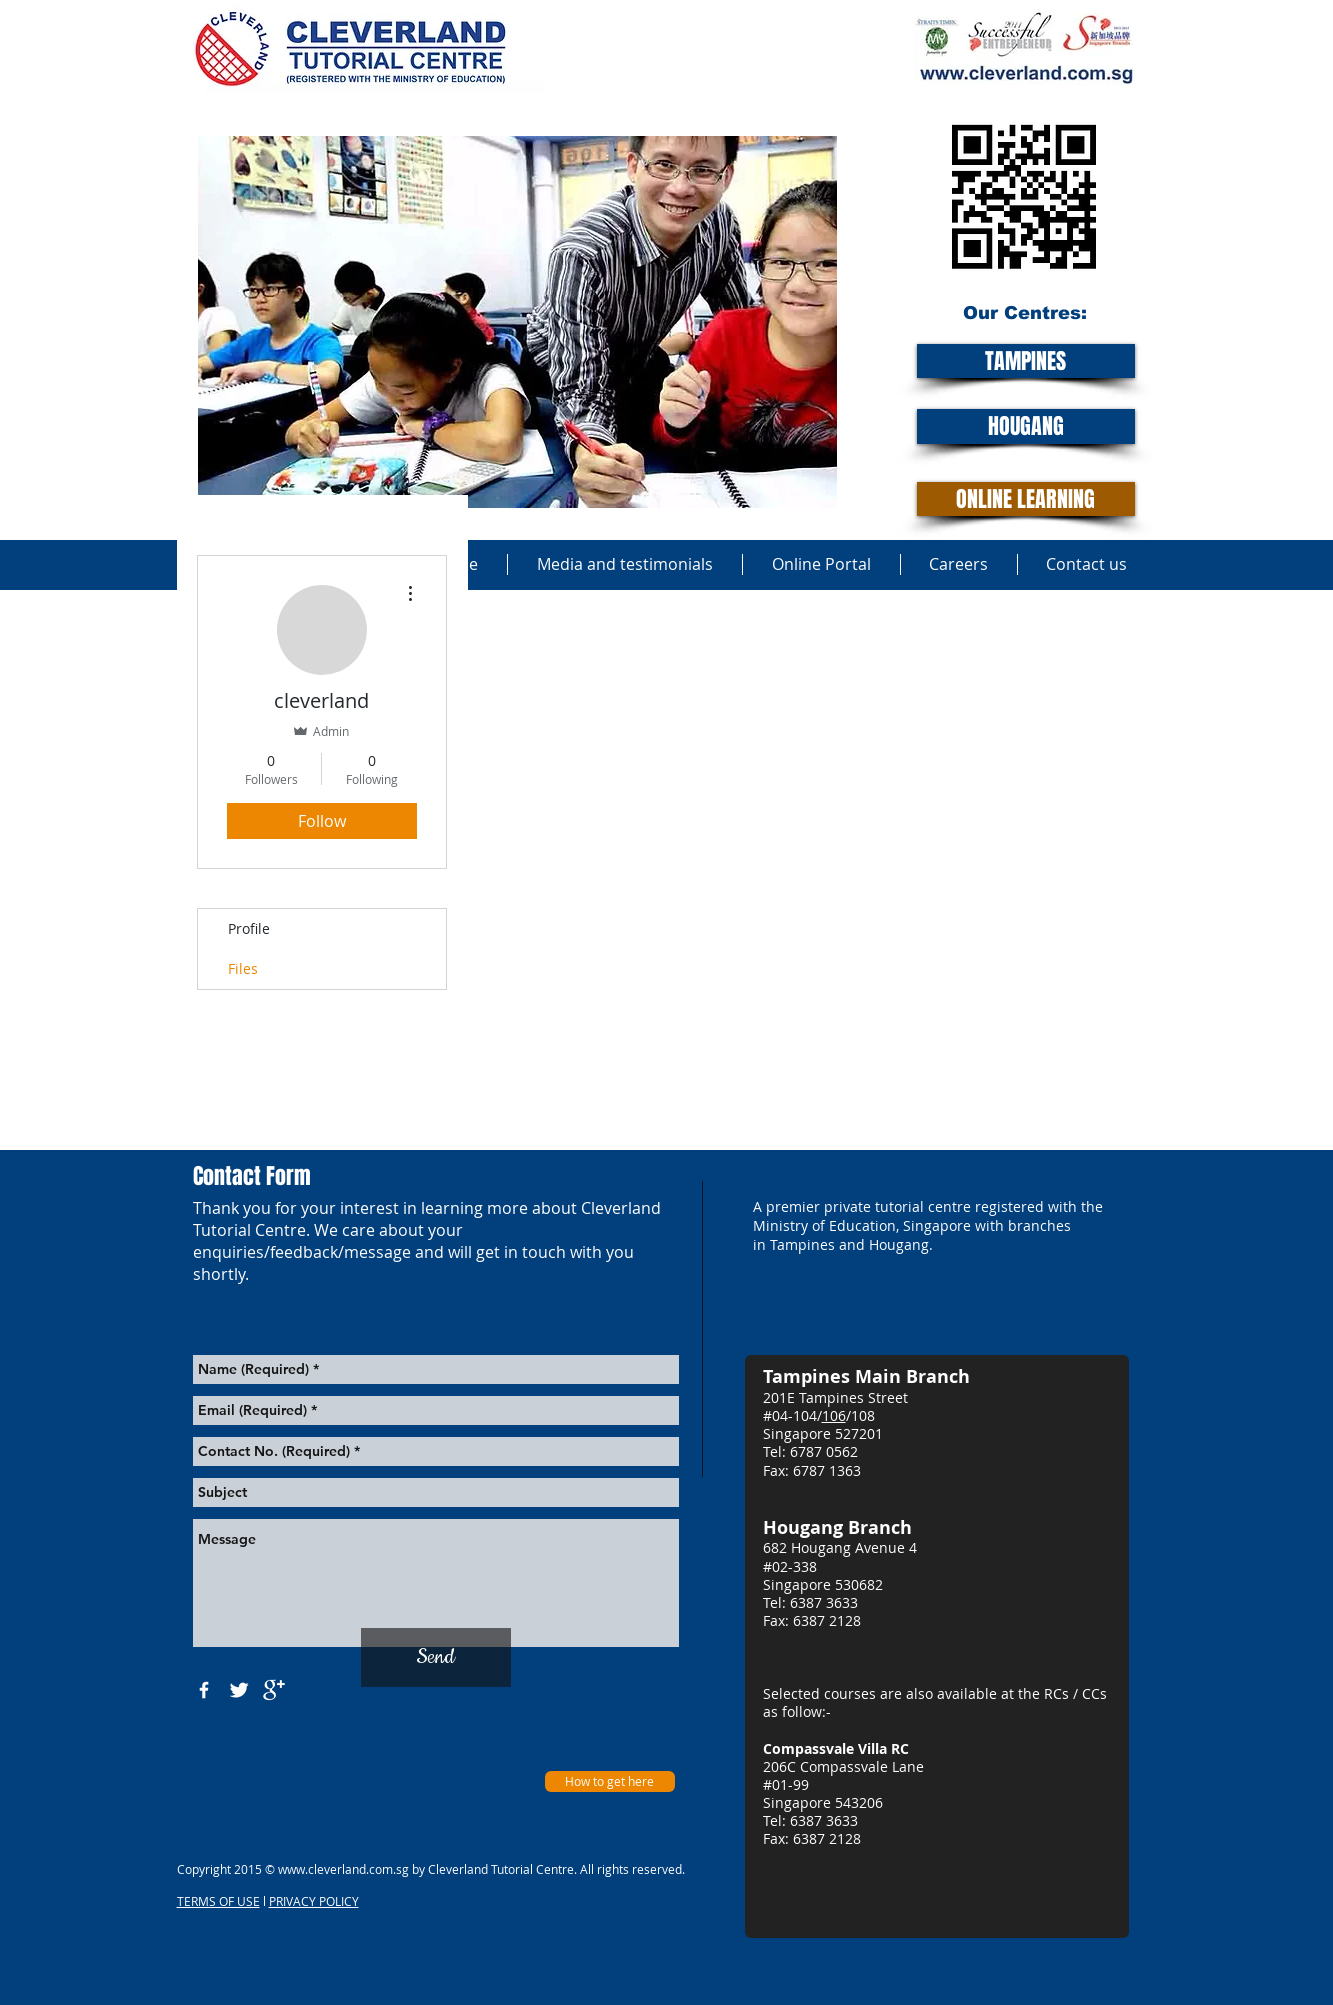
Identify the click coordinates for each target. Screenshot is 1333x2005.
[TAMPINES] (1026, 361)
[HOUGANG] (1026, 426)
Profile (249, 928)
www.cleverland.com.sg (343, 1869)
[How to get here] (610, 1781)
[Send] (436, 1657)
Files (243, 968)
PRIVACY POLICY (314, 1901)
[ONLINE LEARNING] (1026, 499)
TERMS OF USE (218, 1901)
